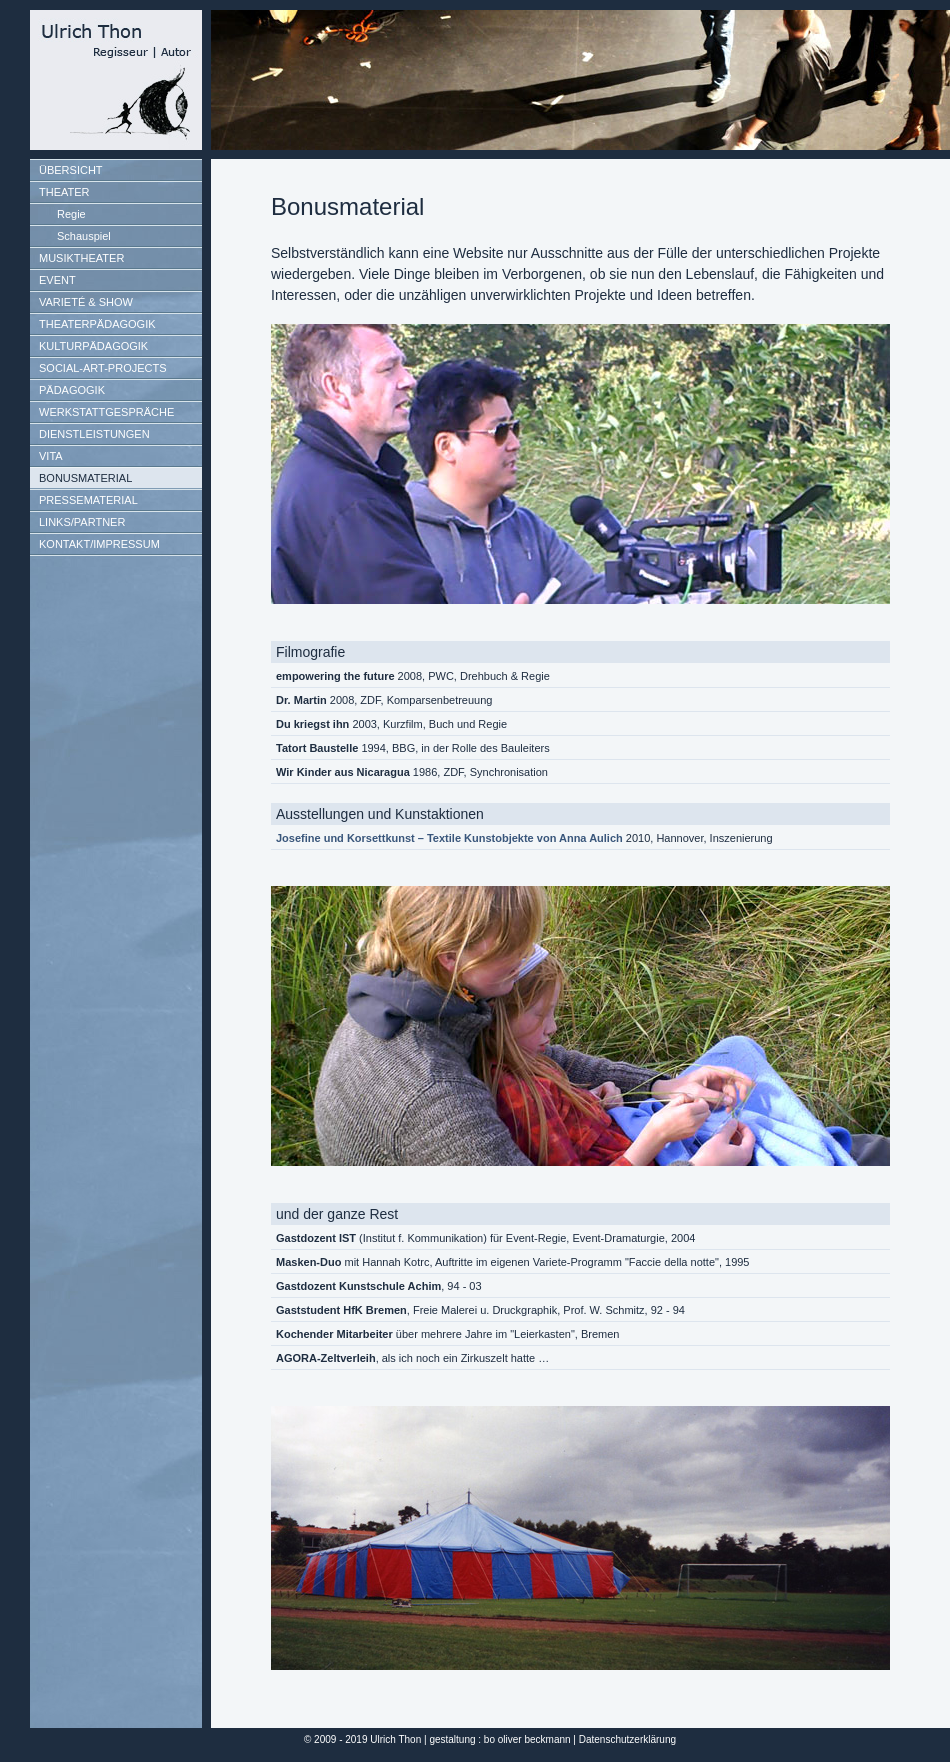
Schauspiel (84, 236)
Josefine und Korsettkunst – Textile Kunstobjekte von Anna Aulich (449, 838)
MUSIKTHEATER (81, 258)
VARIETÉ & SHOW (86, 302)
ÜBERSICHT (71, 170)
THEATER (64, 192)
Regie (71, 214)
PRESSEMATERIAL (88, 500)
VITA (51, 456)
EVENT (57, 280)
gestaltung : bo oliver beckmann (499, 1739)
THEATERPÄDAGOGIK (97, 324)
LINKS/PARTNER (82, 522)
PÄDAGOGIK (72, 390)
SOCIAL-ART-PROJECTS (103, 368)
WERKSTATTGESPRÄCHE (106, 412)
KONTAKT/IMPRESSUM (99, 544)
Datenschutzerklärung (627, 1739)
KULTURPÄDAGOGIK (93, 346)
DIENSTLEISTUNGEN (94, 434)
